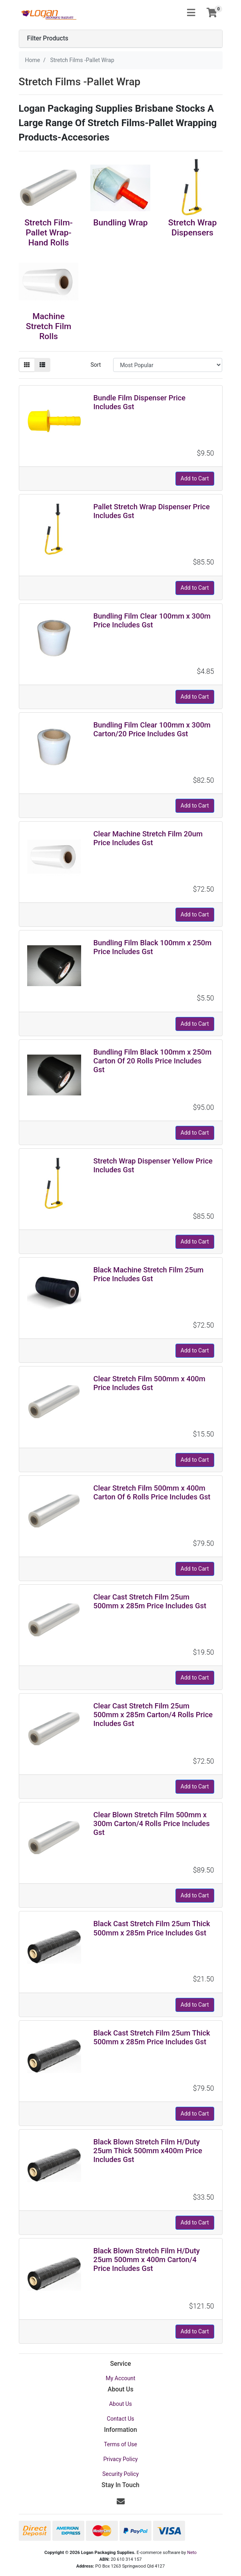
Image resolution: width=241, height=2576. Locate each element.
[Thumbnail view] (27, 365)
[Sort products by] (167, 365)
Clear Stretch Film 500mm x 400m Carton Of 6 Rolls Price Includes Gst (151, 1492)
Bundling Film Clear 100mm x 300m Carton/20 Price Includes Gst (151, 729)
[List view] (42, 365)
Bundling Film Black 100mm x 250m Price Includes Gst (152, 947)
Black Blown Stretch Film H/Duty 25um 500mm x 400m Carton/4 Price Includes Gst (146, 2259)
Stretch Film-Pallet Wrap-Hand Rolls (48, 232)
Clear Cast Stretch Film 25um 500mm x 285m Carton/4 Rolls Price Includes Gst (153, 1715)
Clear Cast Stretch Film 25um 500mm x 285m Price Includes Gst (149, 1601)
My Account (120, 2378)
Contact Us (120, 2418)
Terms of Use (120, 2444)
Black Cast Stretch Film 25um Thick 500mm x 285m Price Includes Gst (151, 1928)
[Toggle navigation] (191, 13)
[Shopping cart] (211, 13)
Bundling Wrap (120, 222)
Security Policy (120, 2474)
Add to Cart (195, 478)
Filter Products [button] (47, 38)
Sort (95, 365)
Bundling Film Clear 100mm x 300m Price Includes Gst (151, 620)
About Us (120, 2404)
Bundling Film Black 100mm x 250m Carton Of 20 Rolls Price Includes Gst (152, 1061)
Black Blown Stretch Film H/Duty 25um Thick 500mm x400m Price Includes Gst (147, 2151)
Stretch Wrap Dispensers (192, 227)
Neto (192, 2552)
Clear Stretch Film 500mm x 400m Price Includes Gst (149, 1383)
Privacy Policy (120, 2459)
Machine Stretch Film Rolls (49, 326)
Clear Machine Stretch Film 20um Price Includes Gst (147, 838)
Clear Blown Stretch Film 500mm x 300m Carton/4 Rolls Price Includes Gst (151, 1823)
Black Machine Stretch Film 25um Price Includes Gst (148, 1274)
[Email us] (121, 2501)
